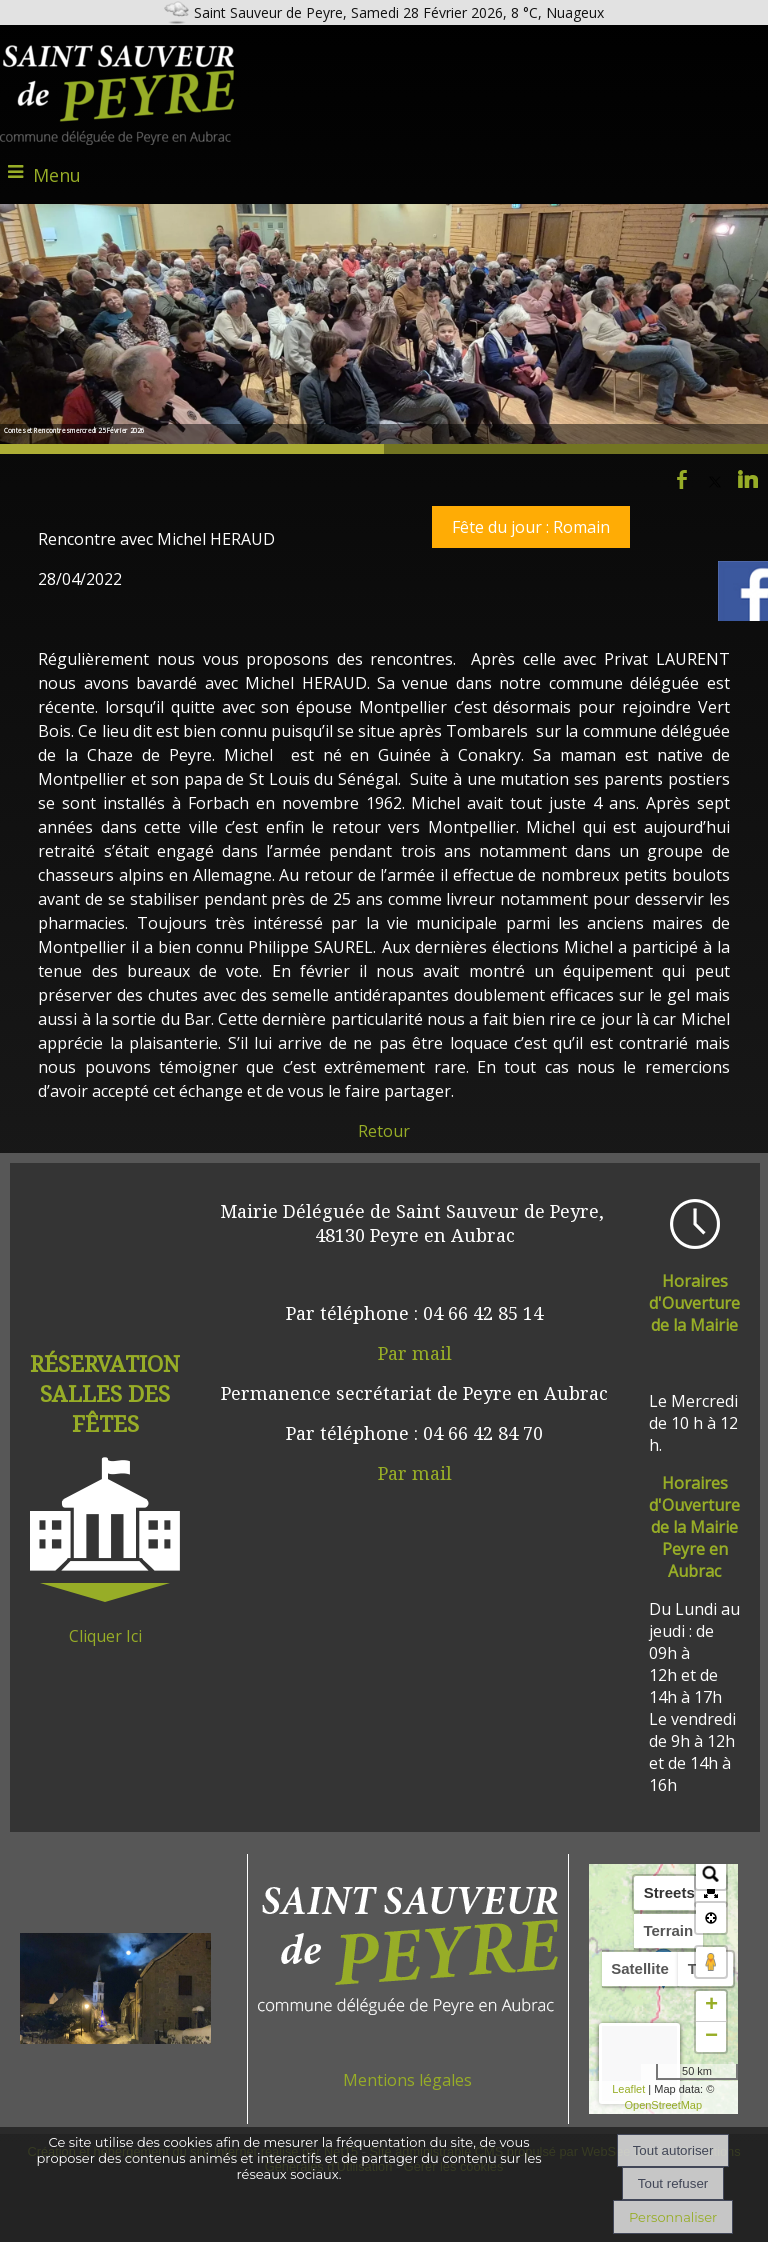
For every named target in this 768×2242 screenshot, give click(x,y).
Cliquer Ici (105, 1636)
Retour (384, 1131)
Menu (57, 175)
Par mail (415, 1353)
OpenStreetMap (663, 2105)
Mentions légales (407, 2080)
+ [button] (711, 2006)
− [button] (711, 2037)
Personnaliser (673, 2217)
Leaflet (628, 2089)
